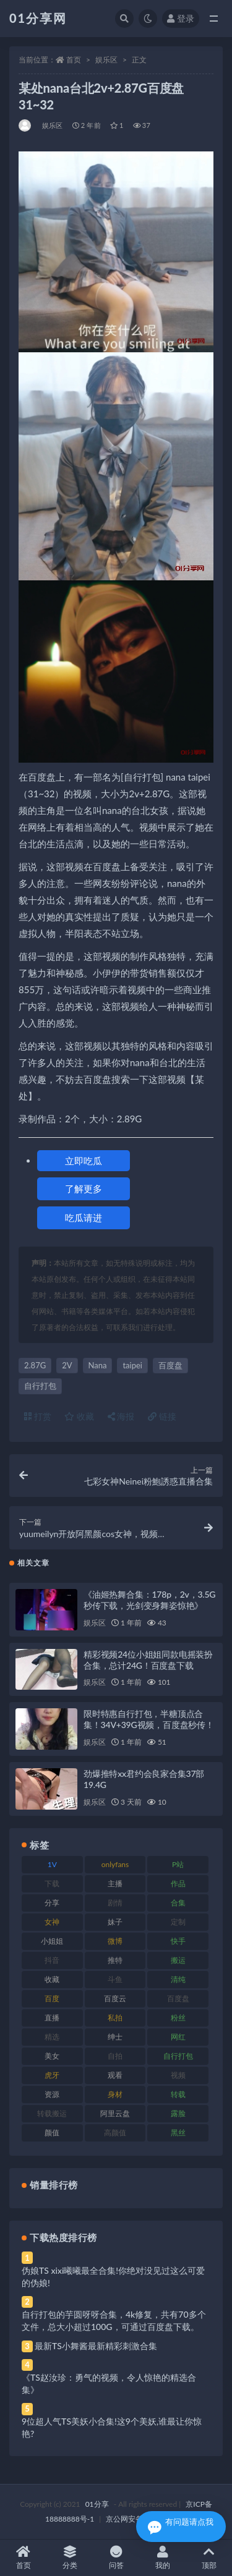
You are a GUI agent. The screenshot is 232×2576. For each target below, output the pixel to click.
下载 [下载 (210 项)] (52, 1883)
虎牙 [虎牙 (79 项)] (52, 2075)
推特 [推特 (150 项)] (115, 1960)
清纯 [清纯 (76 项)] (178, 1979)
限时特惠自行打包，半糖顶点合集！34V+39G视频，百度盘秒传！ (149, 1719)
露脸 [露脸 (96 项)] (178, 2113)
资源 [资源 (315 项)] (52, 2094)
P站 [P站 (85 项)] (178, 1864)
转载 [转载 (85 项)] (178, 2094)
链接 (162, 1416)
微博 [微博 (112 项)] (115, 1941)
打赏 (37, 1416)
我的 (162, 2558)
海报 (121, 1416)
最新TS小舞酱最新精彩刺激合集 (96, 2346)
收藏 (79, 1416)
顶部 (209, 2558)
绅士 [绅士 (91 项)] (115, 2036)
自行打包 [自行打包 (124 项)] (178, 2056)
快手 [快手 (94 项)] (178, 1941)
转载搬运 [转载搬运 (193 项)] (52, 2113)
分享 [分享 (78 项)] (52, 1902)
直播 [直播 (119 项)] (52, 2017)
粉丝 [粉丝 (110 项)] (178, 2017)
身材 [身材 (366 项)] (115, 2094)
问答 (116, 2558)
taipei (132, 1365)
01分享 (97, 2504)
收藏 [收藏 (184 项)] (52, 1979)
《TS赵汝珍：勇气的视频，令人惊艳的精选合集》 (109, 2383)
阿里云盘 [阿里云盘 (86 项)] (115, 2113)
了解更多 (83, 1188)
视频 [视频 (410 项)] (178, 2075)
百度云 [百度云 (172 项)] (115, 1998)
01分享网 (38, 18)
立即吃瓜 (83, 1160)
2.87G (35, 1365)
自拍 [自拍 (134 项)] (115, 2056)
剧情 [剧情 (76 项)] (115, 1902)
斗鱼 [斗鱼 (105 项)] (115, 1979)
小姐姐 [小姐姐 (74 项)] (52, 1941)
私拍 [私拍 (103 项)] (115, 2017)
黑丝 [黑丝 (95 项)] (178, 2132)
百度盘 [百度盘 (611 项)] (178, 1998)
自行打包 (40, 1386)
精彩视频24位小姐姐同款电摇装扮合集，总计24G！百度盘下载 (148, 1660)
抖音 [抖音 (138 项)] (52, 1960)
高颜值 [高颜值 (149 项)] (115, 2132)
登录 (180, 18)
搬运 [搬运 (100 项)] (178, 1960)
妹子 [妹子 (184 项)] (115, 1921)
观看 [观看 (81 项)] (115, 2075)
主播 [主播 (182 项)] (115, 1883)
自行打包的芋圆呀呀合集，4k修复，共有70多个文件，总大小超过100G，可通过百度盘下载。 (114, 2320)
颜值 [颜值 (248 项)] (52, 2132)
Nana (97, 1365)
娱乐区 (106, 59)
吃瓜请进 (83, 1217)
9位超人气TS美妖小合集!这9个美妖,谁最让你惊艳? (112, 2427)
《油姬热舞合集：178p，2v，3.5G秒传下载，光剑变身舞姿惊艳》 (149, 1600)
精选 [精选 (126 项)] (52, 2036)
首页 (73, 59)
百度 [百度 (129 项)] (52, 1998)
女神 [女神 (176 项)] (52, 1921)
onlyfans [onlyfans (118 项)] (115, 1864)
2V (67, 1365)
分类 (69, 2558)
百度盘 (170, 1365)
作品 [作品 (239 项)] (178, 1883)
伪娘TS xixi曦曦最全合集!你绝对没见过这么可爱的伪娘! (113, 2276)
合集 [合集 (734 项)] (178, 1902)
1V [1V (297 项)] (52, 1864)
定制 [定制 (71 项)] (178, 1921)
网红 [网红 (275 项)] (178, 2036)
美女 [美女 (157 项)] (52, 2056)
